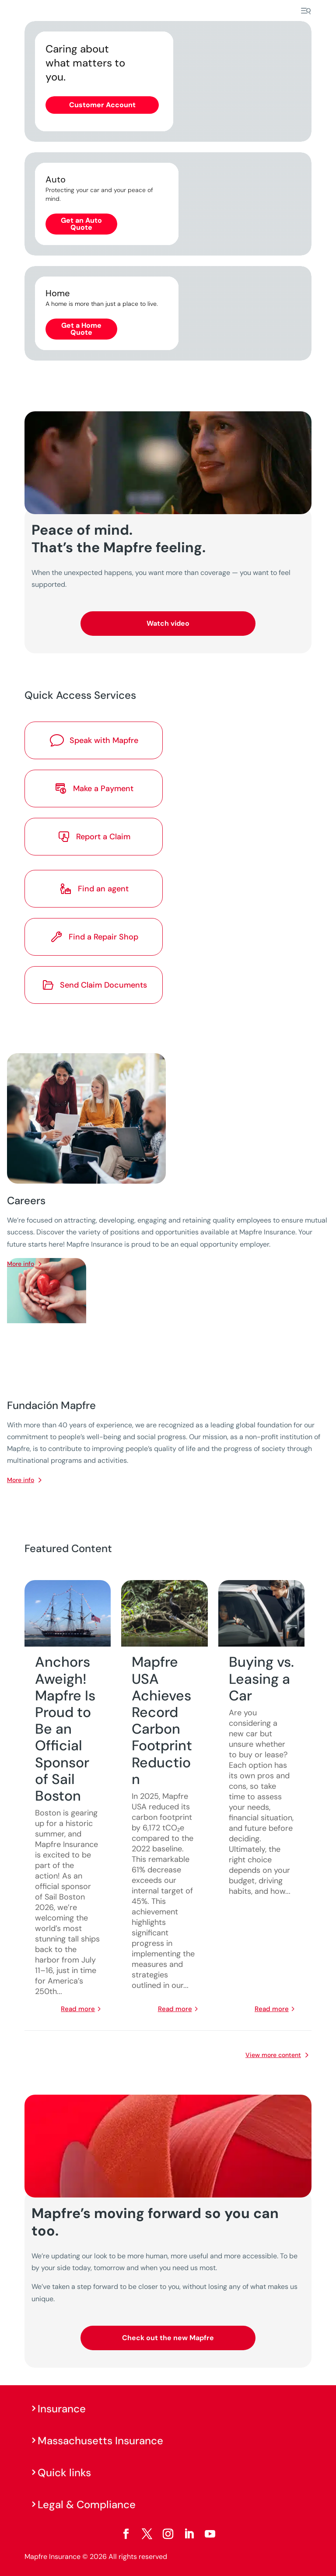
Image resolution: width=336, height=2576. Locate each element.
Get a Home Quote (81, 329)
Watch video (168, 623)
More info (20, 1480)
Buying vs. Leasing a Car (261, 1678)
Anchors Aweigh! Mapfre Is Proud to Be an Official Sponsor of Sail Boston (65, 1729)
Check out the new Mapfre (168, 2337)
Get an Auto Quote (81, 224)
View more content (273, 2055)
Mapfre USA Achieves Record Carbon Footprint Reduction (162, 1720)
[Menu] (306, 11)
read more (78, 2009)
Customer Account (102, 104)
